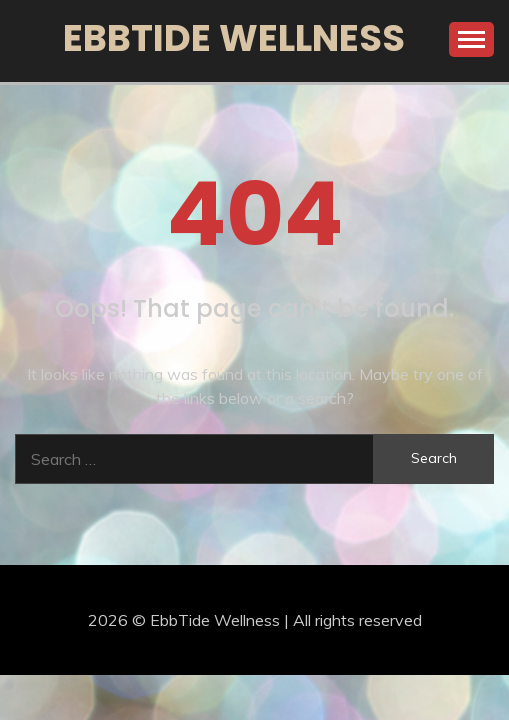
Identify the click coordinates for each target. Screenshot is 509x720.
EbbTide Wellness (234, 38)
